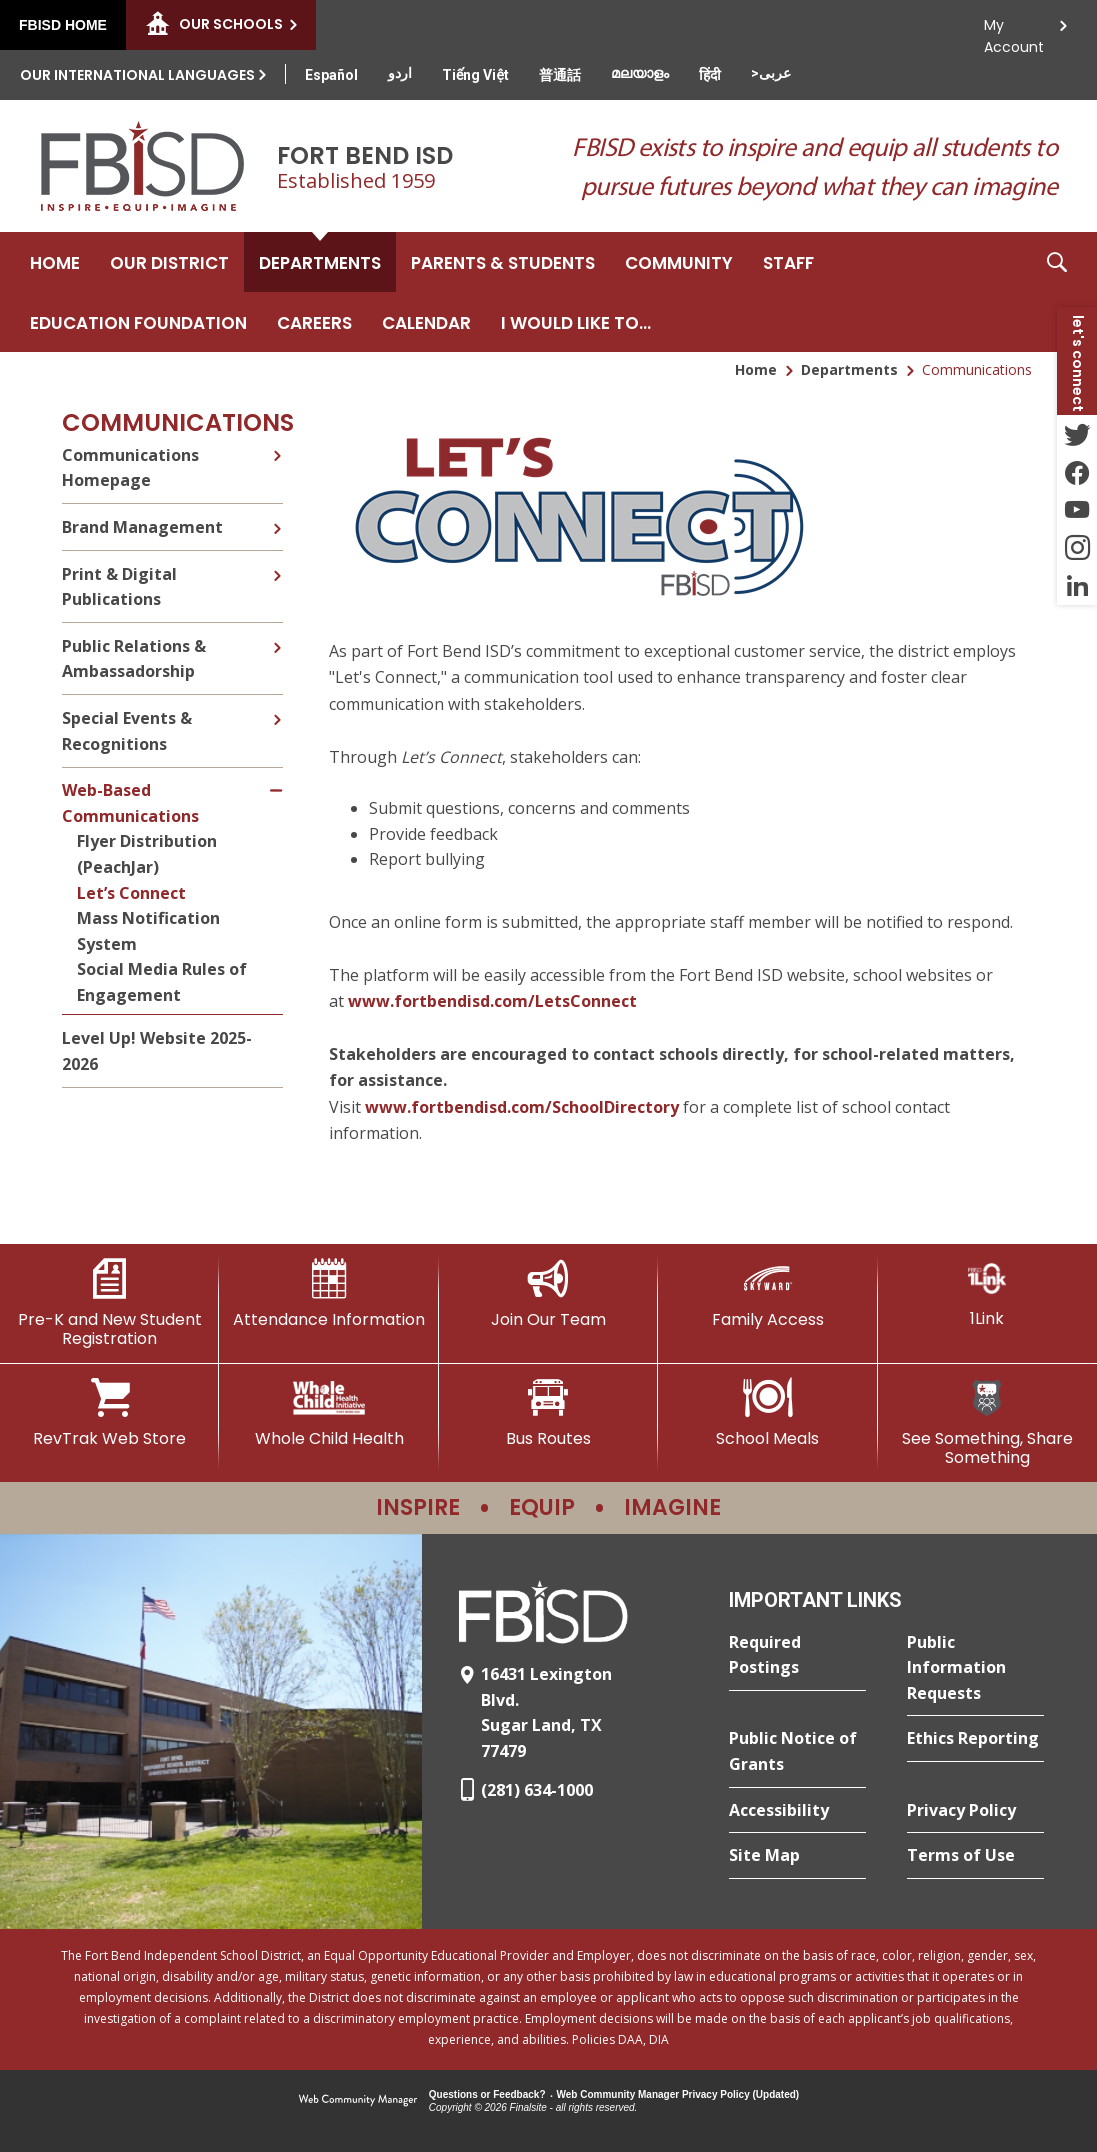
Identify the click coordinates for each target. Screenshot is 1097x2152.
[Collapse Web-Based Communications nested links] (277, 777)
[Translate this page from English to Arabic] (771, 73)
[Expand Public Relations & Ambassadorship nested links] (277, 633)
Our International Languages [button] (137, 75)
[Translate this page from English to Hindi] (710, 75)
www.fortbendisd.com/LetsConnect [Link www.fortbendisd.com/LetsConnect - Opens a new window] (492, 1001)
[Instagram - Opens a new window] (1077, 548)
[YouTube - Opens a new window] (1077, 510)
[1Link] (987, 1293)
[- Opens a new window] (579, 606)
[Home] (55, 262)
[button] (1057, 292)
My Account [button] (1014, 30)
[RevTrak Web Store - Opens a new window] (109, 1413)
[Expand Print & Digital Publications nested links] (277, 561)
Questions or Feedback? (487, 2094)
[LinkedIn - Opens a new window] (1077, 586)
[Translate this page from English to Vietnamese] (475, 75)
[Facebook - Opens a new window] (1077, 472)
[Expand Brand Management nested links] (277, 514)
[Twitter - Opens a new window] (1077, 434)
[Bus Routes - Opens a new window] (548, 1413)
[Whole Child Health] (328, 1413)
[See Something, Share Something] (987, 1422)
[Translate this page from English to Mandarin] (560, 75)
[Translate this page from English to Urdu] (400, 73)
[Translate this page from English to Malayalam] (640, 73)
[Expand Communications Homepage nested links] (277, 453)
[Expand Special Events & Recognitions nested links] (277, 705)
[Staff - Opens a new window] (788, 262)
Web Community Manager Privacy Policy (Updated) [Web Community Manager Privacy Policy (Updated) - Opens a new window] (678, 2094)
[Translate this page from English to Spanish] (331, 75)
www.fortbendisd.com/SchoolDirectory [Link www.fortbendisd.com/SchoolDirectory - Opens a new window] (522, 1107)
